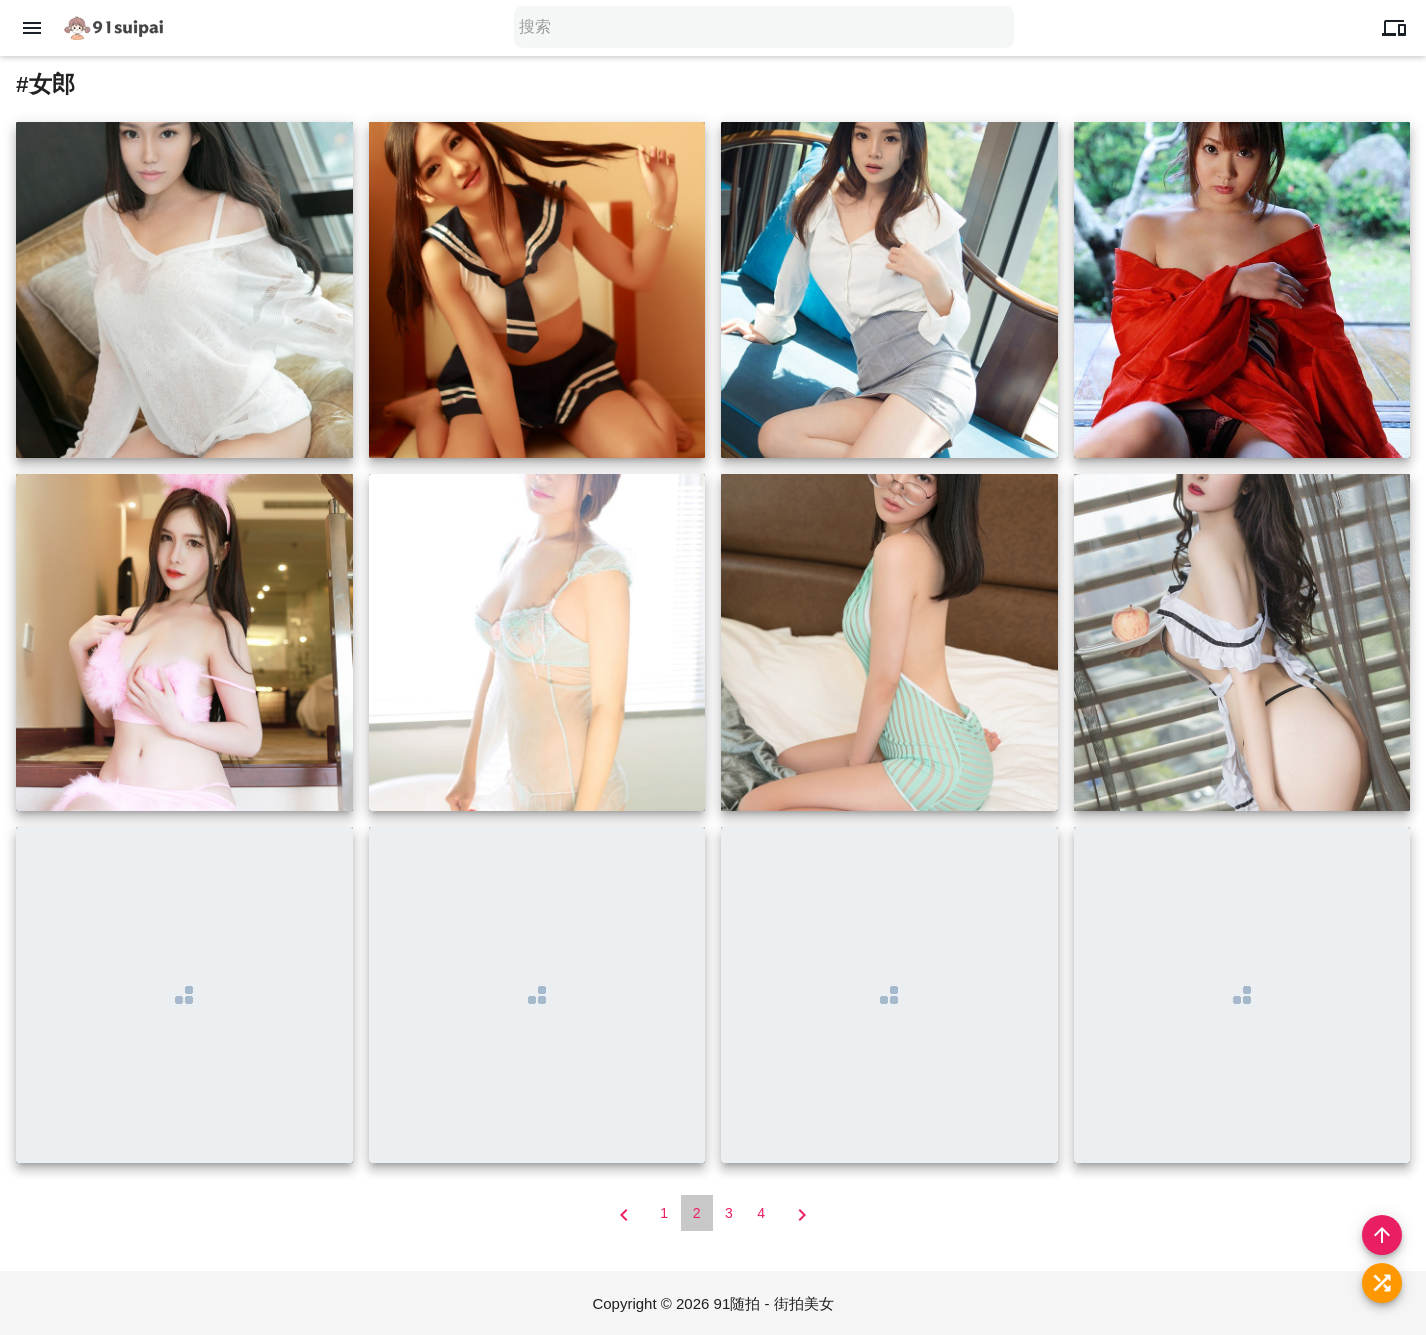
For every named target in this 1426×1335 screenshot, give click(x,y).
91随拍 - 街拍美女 (774, 1303)
